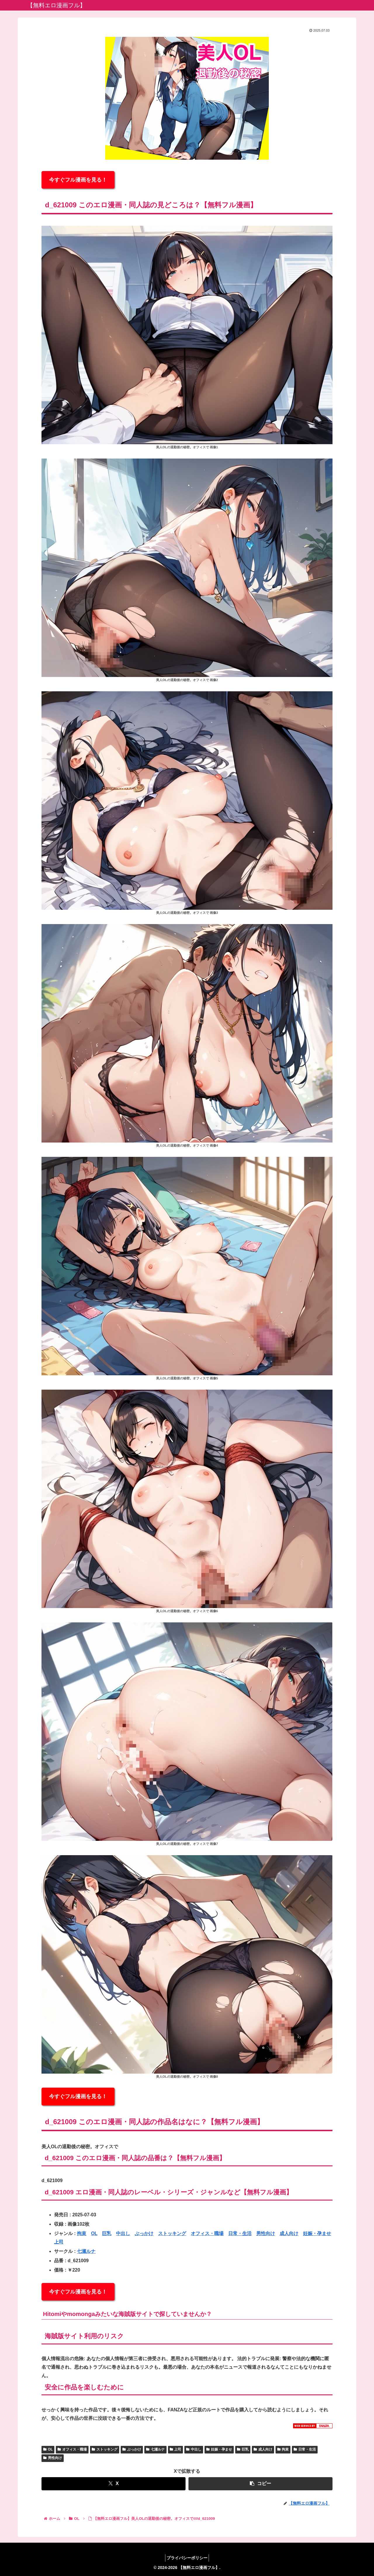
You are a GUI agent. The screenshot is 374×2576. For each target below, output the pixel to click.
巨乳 (106, 2233)
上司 (58, 2241)
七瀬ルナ (86, 2251)
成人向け (289, 2233)
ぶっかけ (144, 2233)
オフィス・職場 (207, 2233)
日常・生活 (240, 2233)
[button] (260, 2483)
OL (94, 2233)
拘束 (81, 2233)
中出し (123, 2233)
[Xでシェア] (113, 2483)
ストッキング (172, 2233)
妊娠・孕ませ (317, 2233)
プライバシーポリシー (187, 2558)
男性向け (265, 2233)
